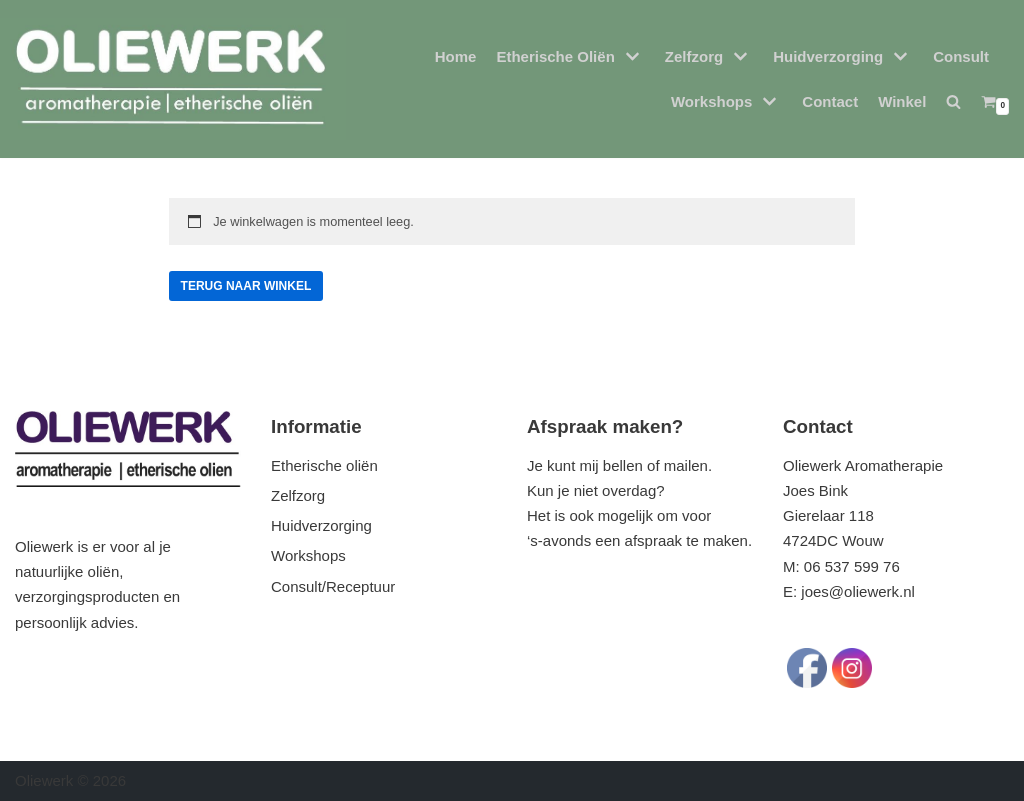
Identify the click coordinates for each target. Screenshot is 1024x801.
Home (456, 56)
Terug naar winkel (246, 286)
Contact (830, 101)
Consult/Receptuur (333, 586)
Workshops (308, 555)
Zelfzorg (298, 495)
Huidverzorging (321, 525)
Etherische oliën (324, 465)
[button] (953, 101)
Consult (961, 56)
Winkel (902, 101)
